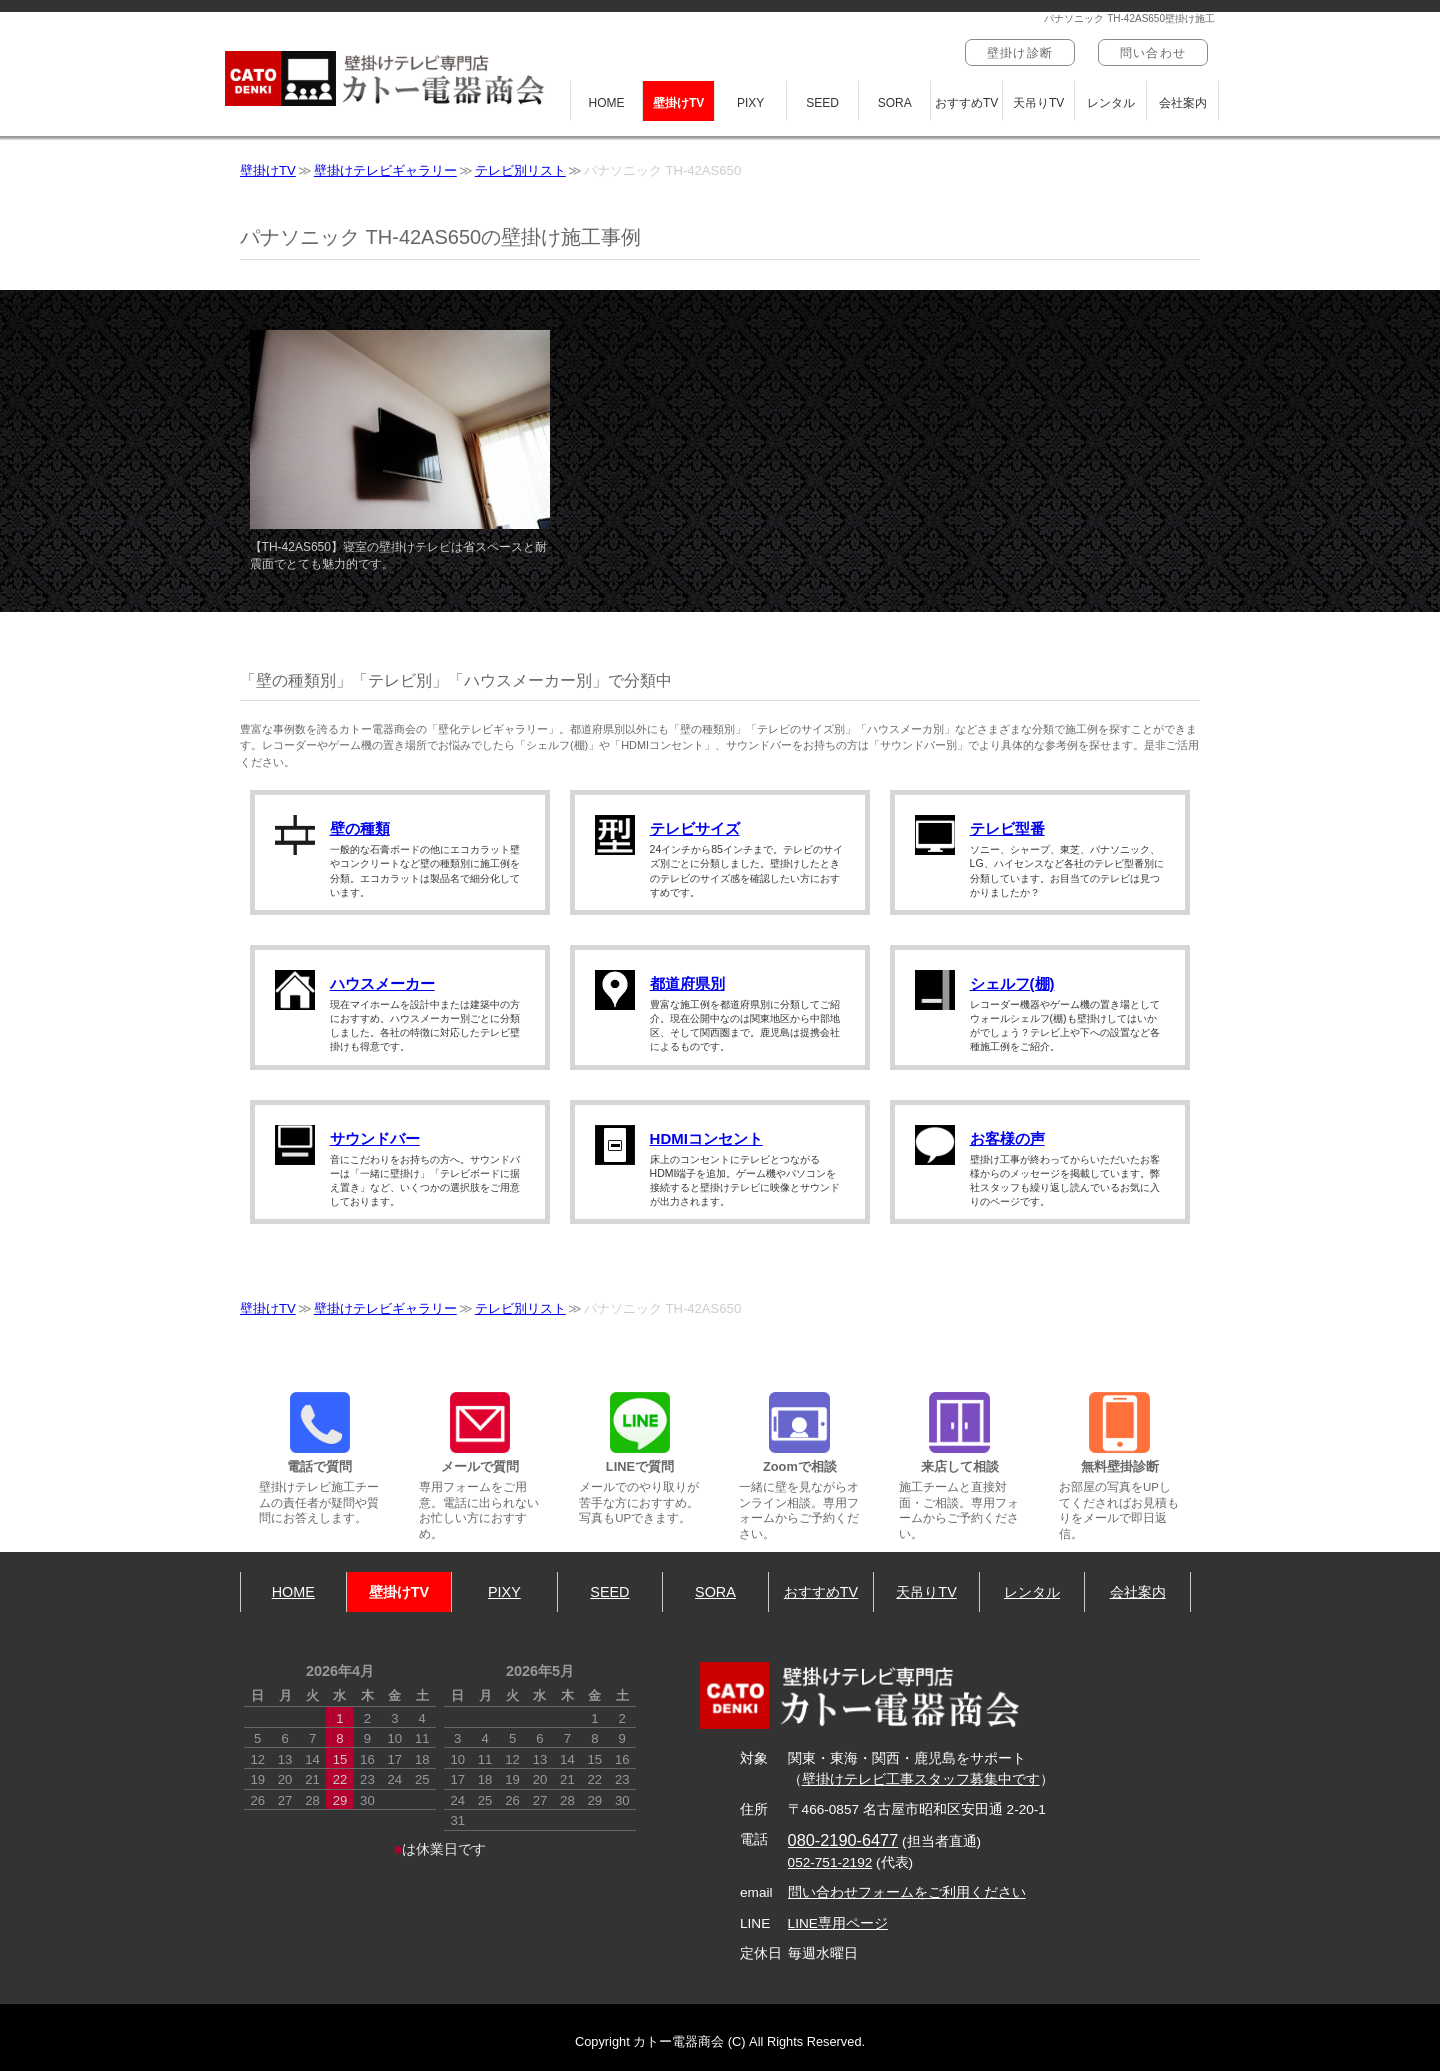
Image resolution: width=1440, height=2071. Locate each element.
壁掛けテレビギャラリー (385, 170)
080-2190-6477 (843, 1840)
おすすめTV (966, 103)
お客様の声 (1007, 1138)
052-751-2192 (830, 1862)
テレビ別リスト (520, 170)
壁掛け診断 (1020, 53)
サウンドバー (375, 1138)
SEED (822, 103)
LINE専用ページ (838, 1923)
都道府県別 (687, 983)
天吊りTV (1038, 103)
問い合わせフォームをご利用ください (907, 1892)
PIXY (750, 103)
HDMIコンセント (706, 1138)
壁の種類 (360, 828)
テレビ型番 (1007, 828)
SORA (895, 103)
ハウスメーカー (382, 983)
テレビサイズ (695, 828)
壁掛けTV (678, 103)
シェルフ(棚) (1012, 983)
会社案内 (1183, 103)
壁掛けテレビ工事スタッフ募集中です (921, 1779)
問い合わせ (1153, 53)
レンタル (1111, 103)
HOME (607, 103)
